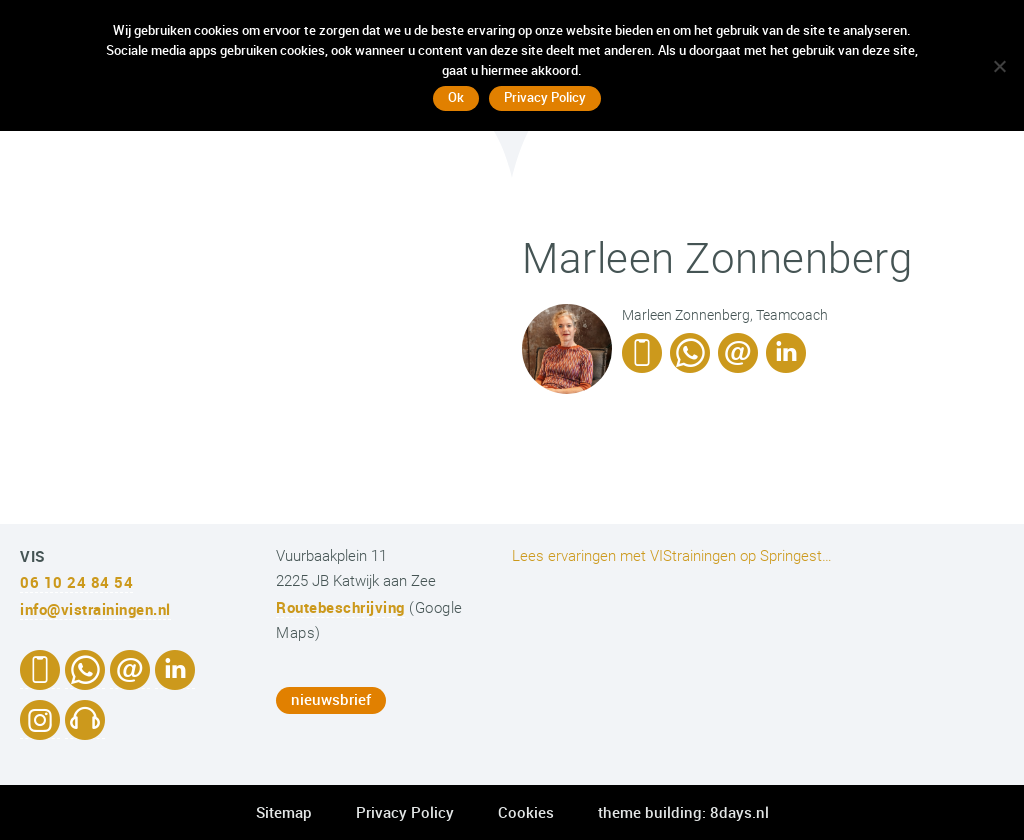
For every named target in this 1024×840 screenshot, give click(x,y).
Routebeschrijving (340, 607)
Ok (456, 97)
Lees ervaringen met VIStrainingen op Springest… (672, 556)
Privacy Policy (405, 812)
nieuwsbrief (331, 699)
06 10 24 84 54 (76, 582)
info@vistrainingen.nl (95, 609)
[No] (999, 66)
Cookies (526, 812)
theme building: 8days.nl (683, 812)
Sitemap (284, 812)
